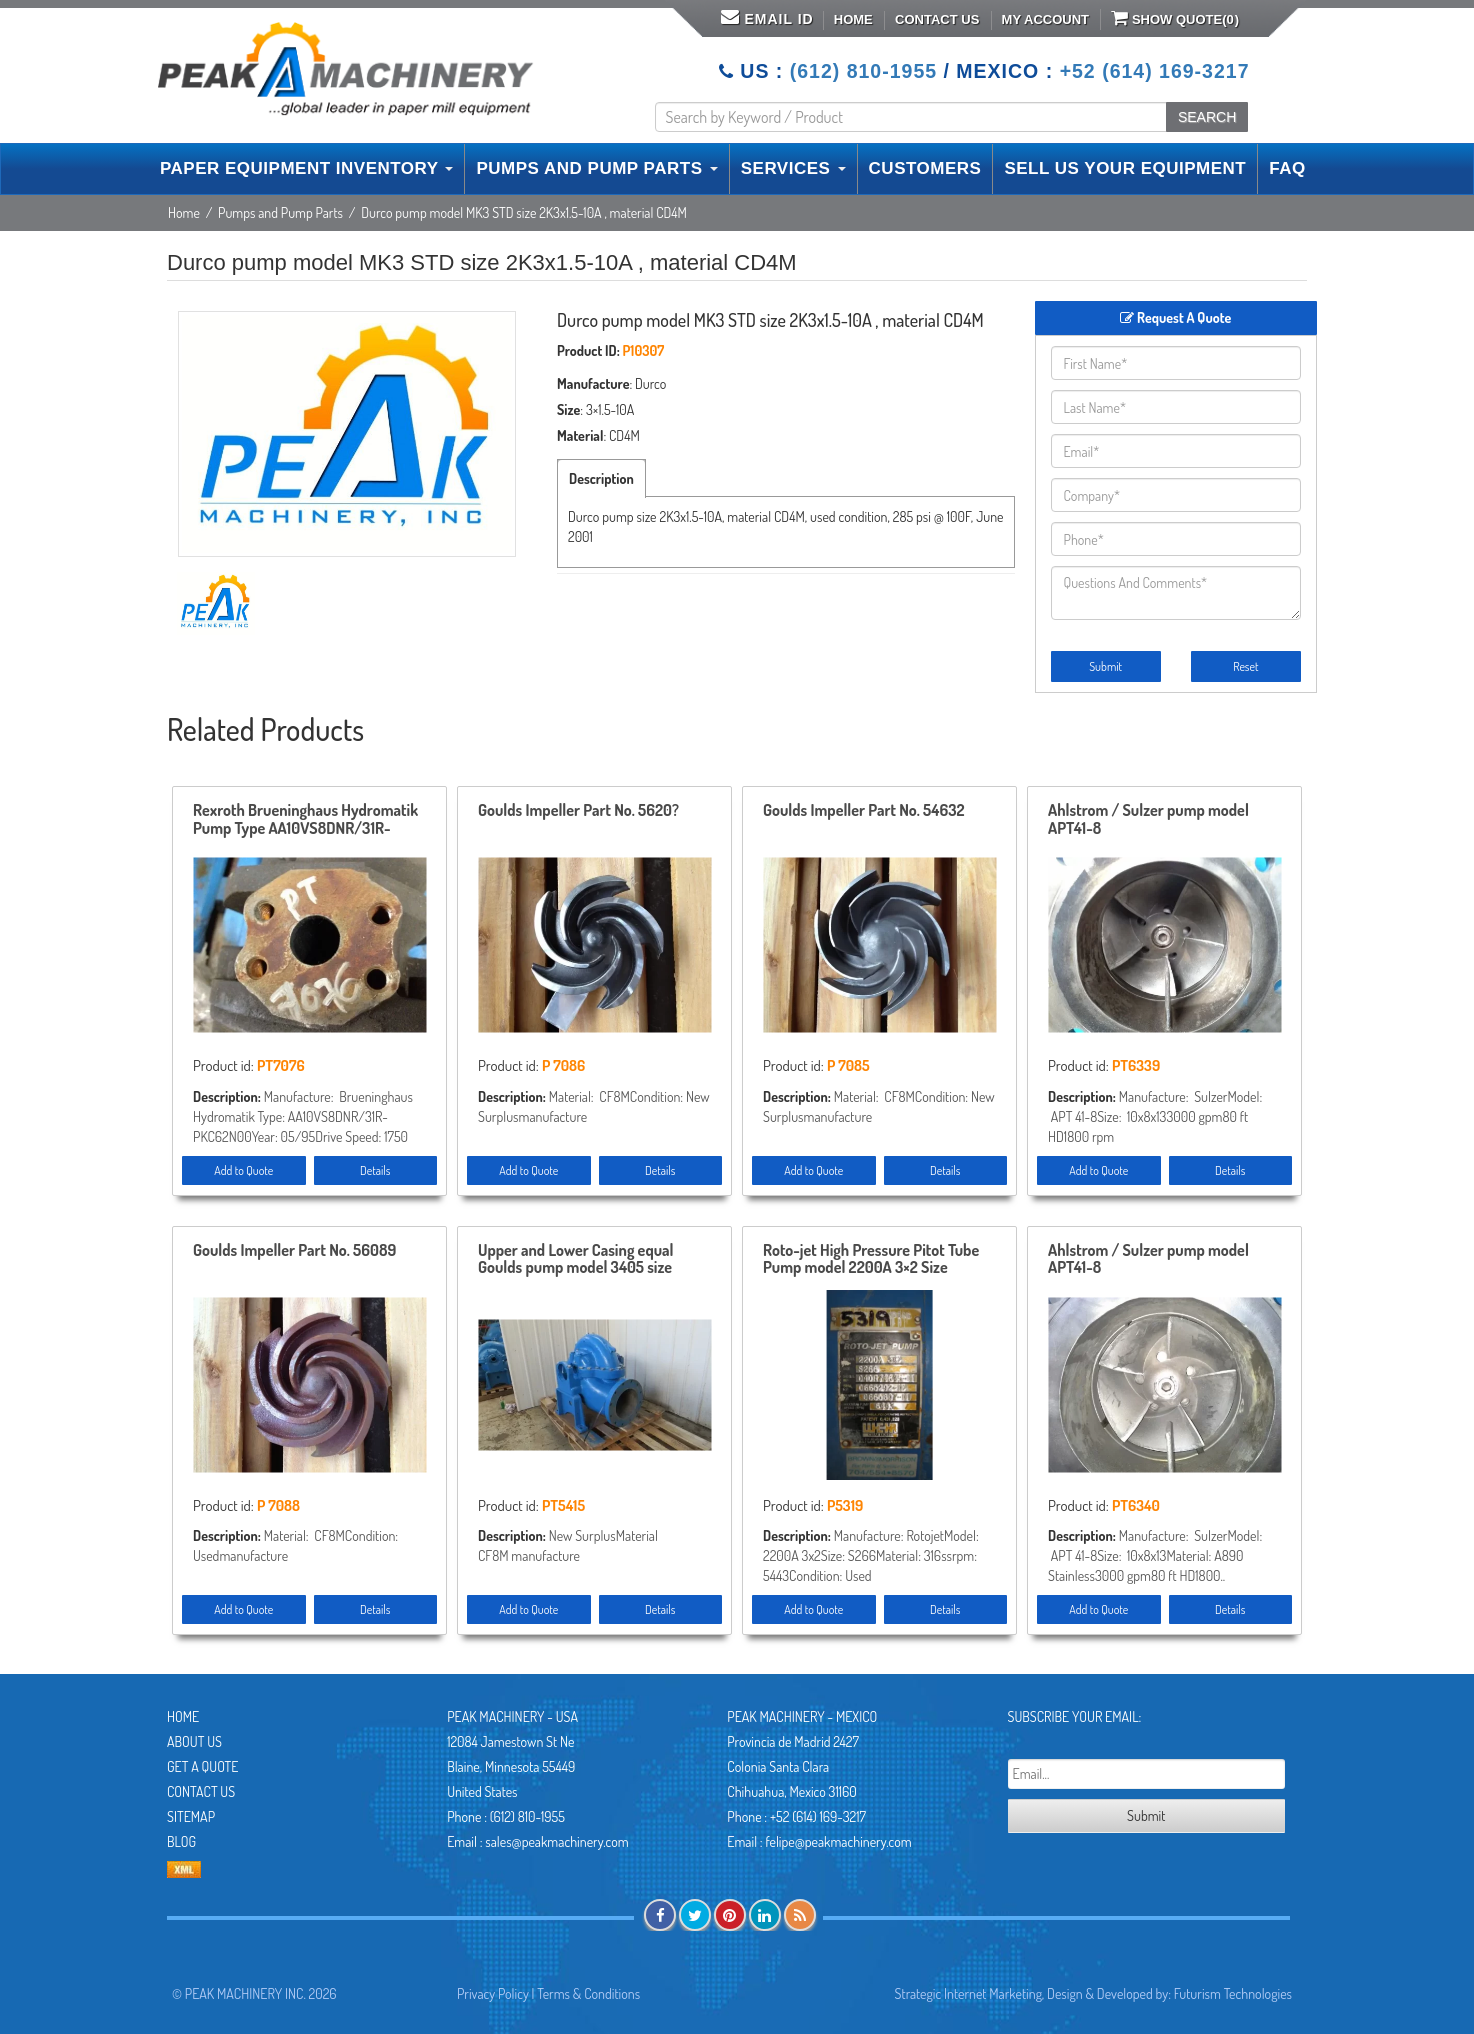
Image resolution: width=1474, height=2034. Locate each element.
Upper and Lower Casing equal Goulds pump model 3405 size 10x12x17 (576, 1260)
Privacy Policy (493, 1993)
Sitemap (191, 1816)
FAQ (1287, 168)
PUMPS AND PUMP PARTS (596, 168)
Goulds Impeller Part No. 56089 (294, 1251)
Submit (1105, 666)
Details (375, 1170)
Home (853, 19)
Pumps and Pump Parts (280, 212)
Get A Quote (202, 1766)
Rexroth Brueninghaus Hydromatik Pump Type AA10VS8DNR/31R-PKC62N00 (305, 820)
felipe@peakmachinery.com (838, 1841)
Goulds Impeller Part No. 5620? (578, 811)
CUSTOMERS (925, 168)
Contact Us (937, 19)
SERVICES (793, 168)
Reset (1245, 666)
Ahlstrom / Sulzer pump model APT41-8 (1148, 820)
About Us (194, 1741)
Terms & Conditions (588, 1993)
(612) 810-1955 (863, 71)
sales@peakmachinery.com (556, 1841)
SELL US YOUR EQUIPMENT (1125, 168)
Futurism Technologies (1233, 1993)
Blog (181, 1841)
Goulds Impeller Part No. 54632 (864, 811)
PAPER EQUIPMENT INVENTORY (306, 168)
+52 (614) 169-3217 (1155, 71)
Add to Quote (243, 1170)
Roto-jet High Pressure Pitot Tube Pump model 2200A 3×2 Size (871, 1260)
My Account (1045, 19)
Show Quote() (1175, 18)
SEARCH (1207, 117)
